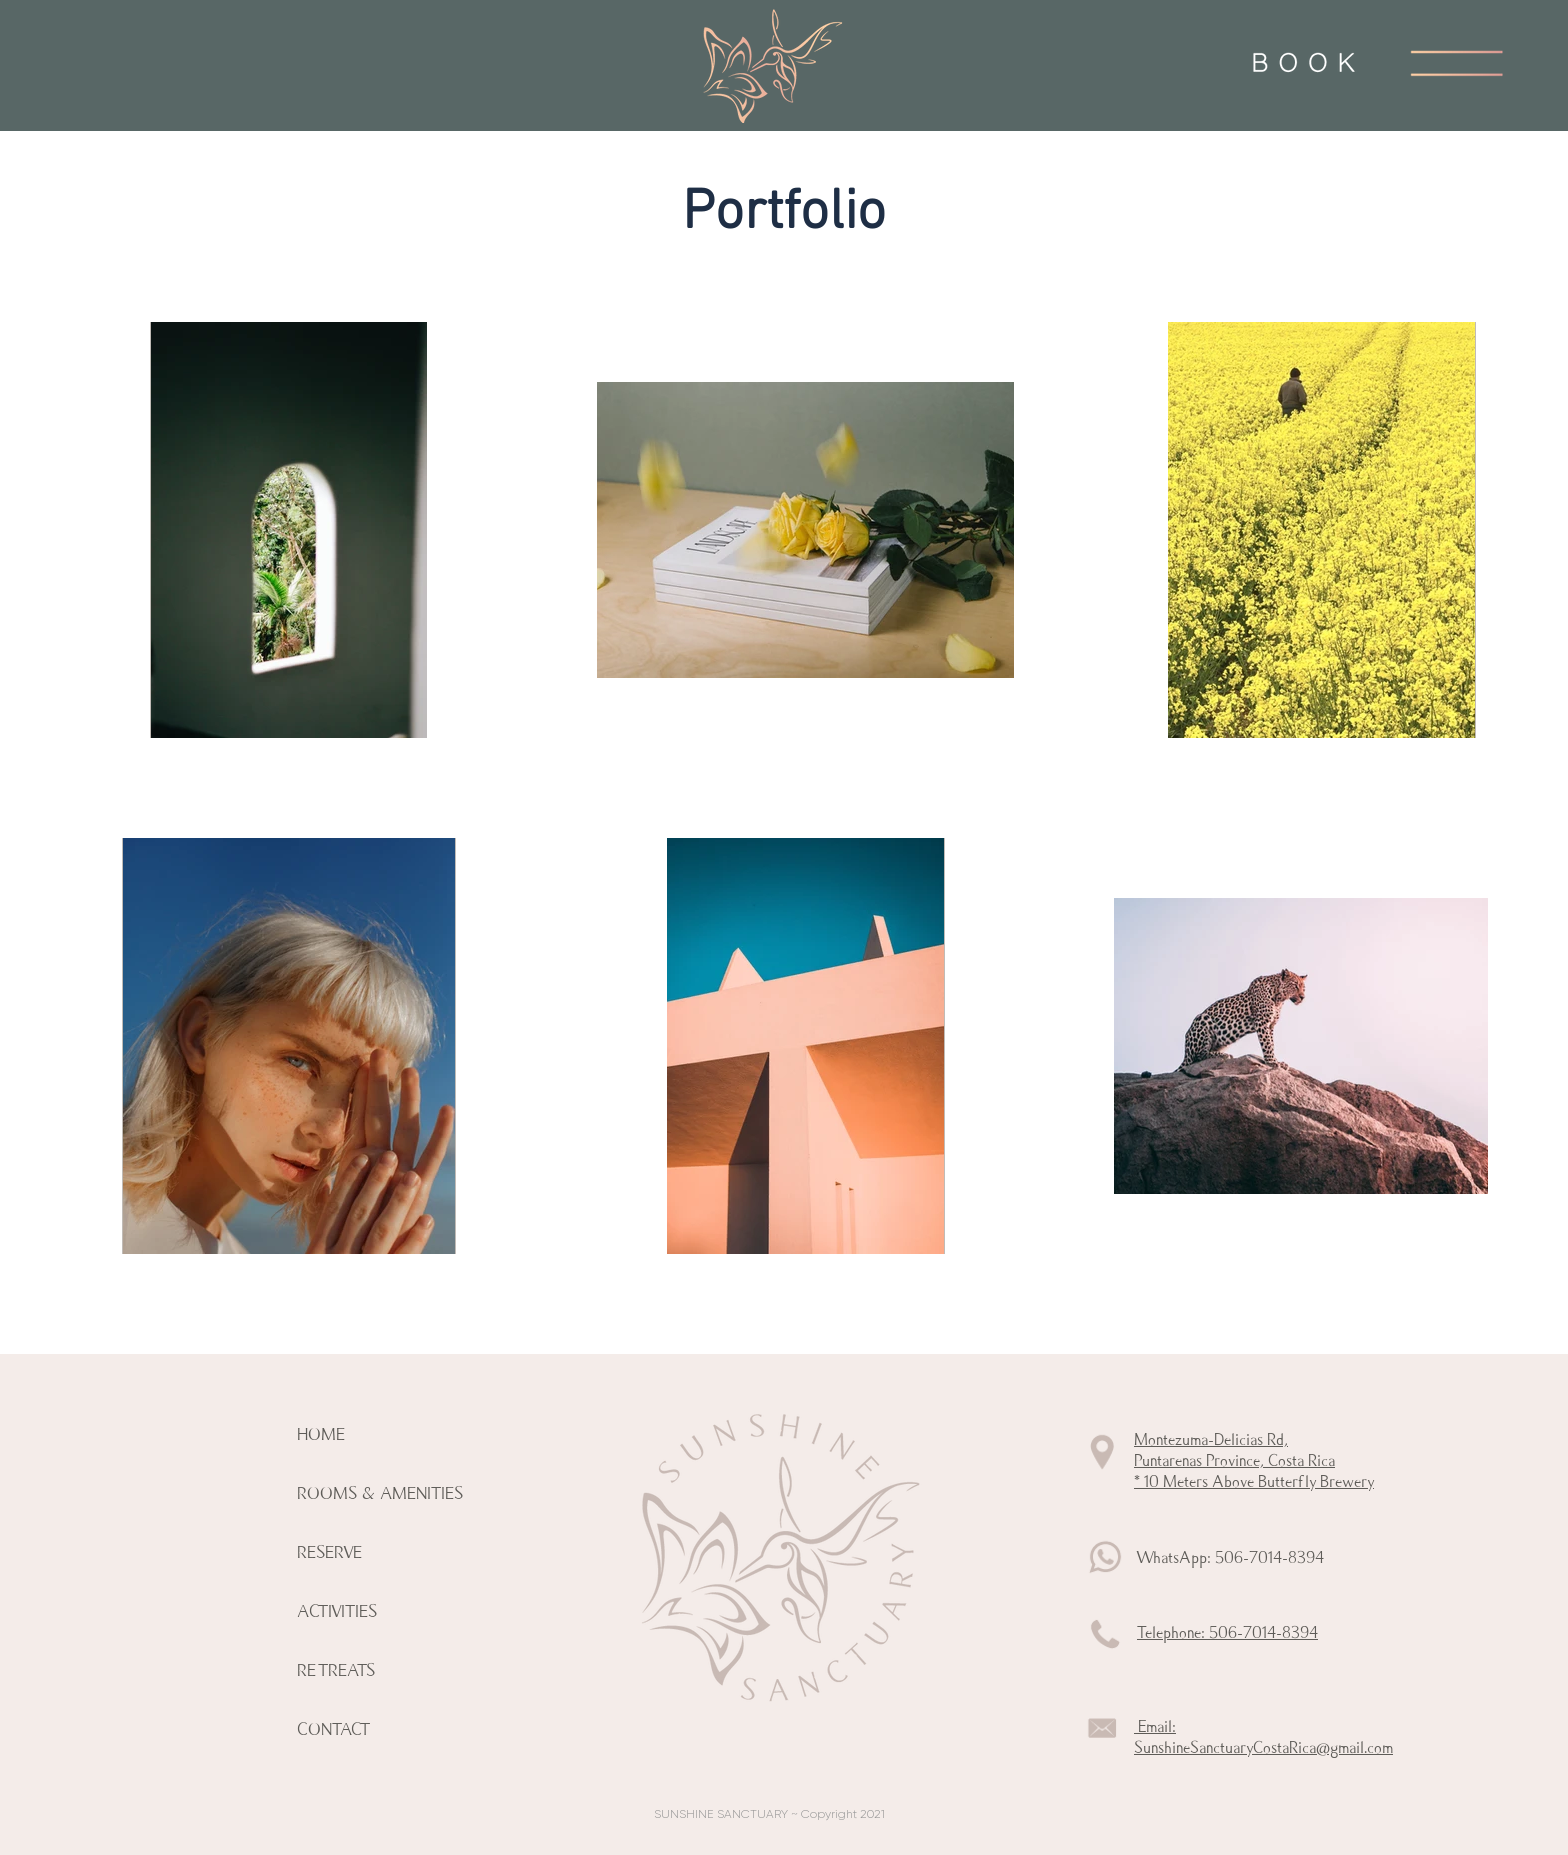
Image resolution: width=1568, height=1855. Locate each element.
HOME (321, 1434)
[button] (1456, 62)
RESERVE (329, 1552)
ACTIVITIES (337, 1611)
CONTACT (333, 1729)
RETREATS (336, 1670)
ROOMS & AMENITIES (380, 1493)
